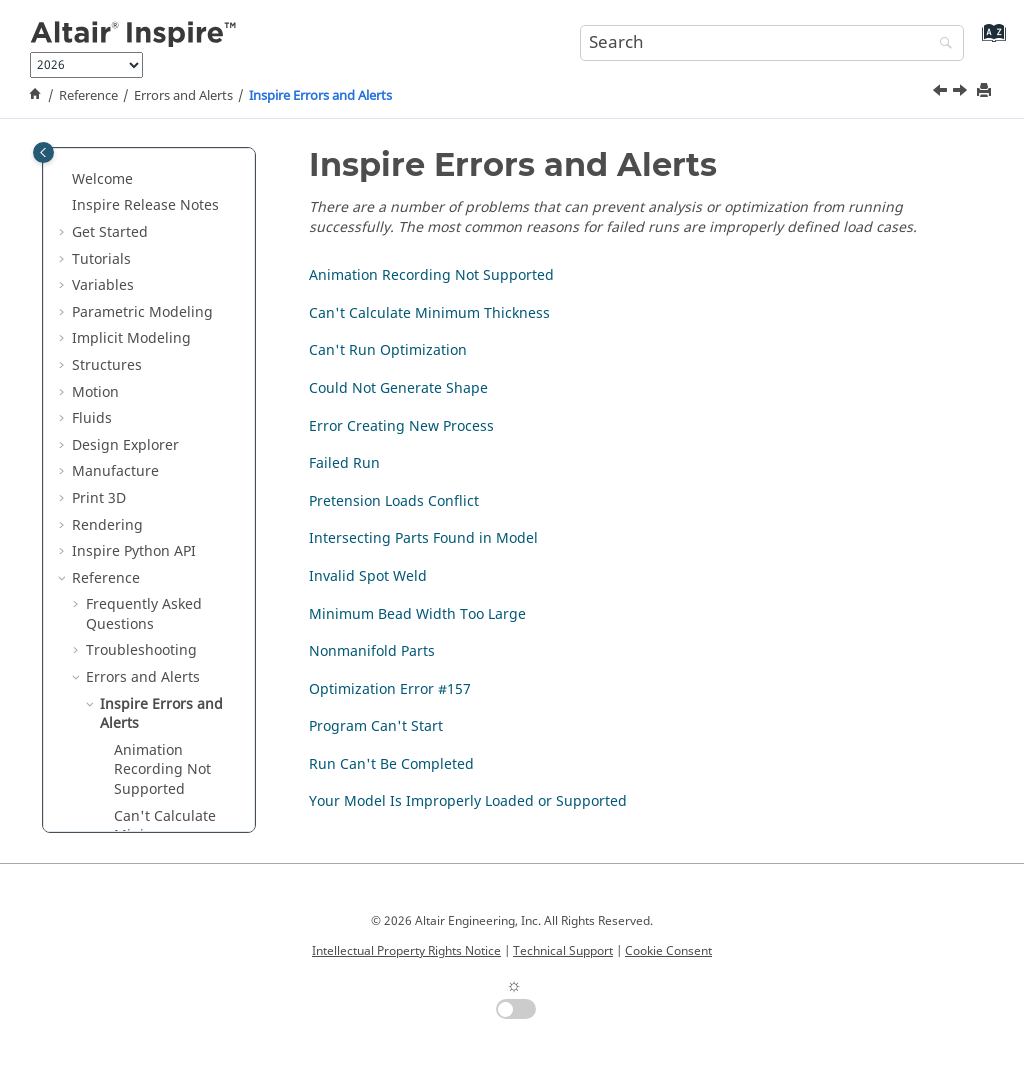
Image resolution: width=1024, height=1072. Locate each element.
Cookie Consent (668, 951)
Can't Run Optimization (157, 617)
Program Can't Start (376, 726)
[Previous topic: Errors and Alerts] (942, 93)
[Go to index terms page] (989, 40)
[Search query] (772, 43)
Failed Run (149, 746)
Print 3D (99, 224)
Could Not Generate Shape (168, 664)
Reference (88, 96)
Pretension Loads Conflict (171, 783)
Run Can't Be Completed (391, 764)
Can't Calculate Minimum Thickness (165, 562)
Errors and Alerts (183, 96)
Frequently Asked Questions (144, 340)
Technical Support (563, 951)
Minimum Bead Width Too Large (417, 614)
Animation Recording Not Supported (162, 496)
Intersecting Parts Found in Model (174, 829)
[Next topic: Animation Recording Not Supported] (962, 93)
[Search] (941, 44)
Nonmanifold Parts (372, 651)
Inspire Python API (134, 277)
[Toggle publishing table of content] (43, 152)
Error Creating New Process (162, 710)
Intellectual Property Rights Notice (406, 951)
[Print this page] (986, 91)
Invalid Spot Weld (368, 576)
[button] (64, 172)
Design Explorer (125, 171)
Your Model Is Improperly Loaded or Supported (468, 801)
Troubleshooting (141, 376)
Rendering (107, 251)
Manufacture (115, 197)
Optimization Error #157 (390, 689)
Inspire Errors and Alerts (320, 96)
